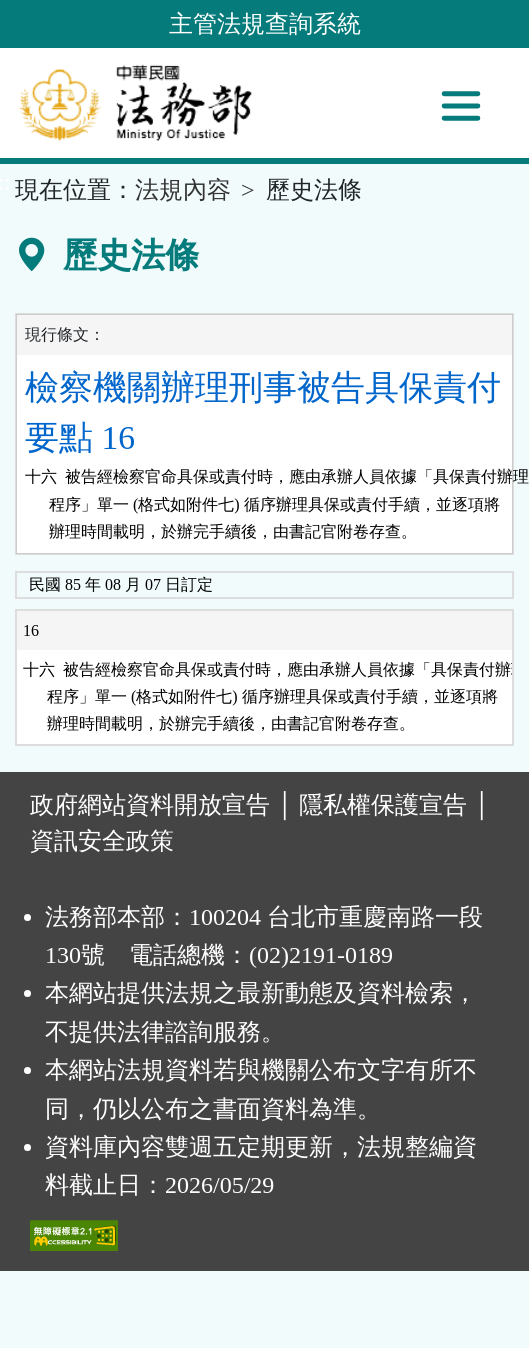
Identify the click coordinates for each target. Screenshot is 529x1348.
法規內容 (183, 190)
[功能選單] (461, 106)
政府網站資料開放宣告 (150, 805)
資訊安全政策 (102, 841)
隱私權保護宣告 (383, 805)
